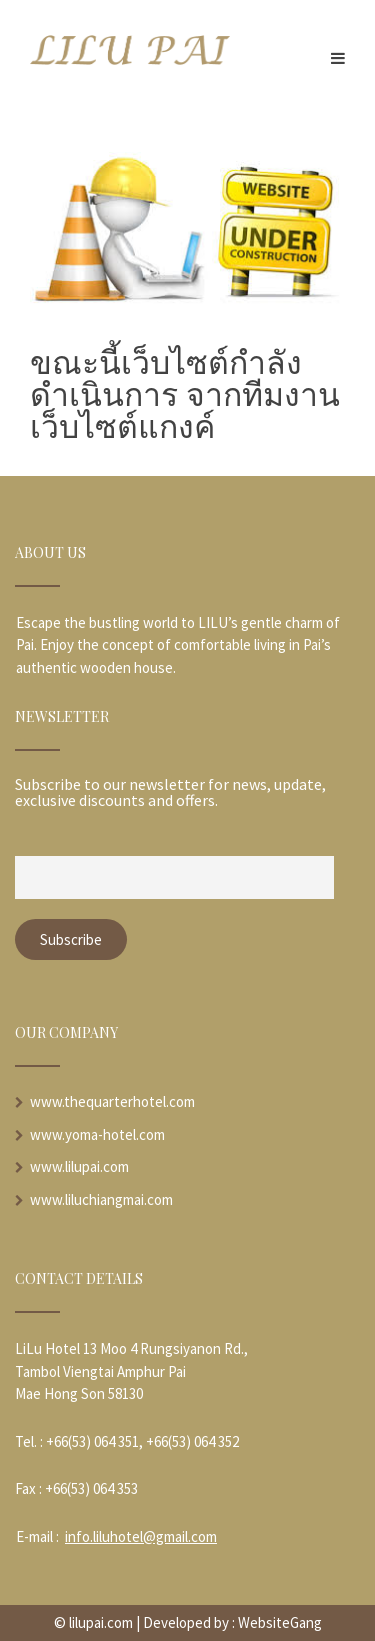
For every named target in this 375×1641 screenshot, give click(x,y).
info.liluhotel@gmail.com (141, 1536)
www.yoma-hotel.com (97, 1134)
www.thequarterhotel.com (112, 1101)
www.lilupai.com (79, 1166)
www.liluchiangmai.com (101, 1199)
